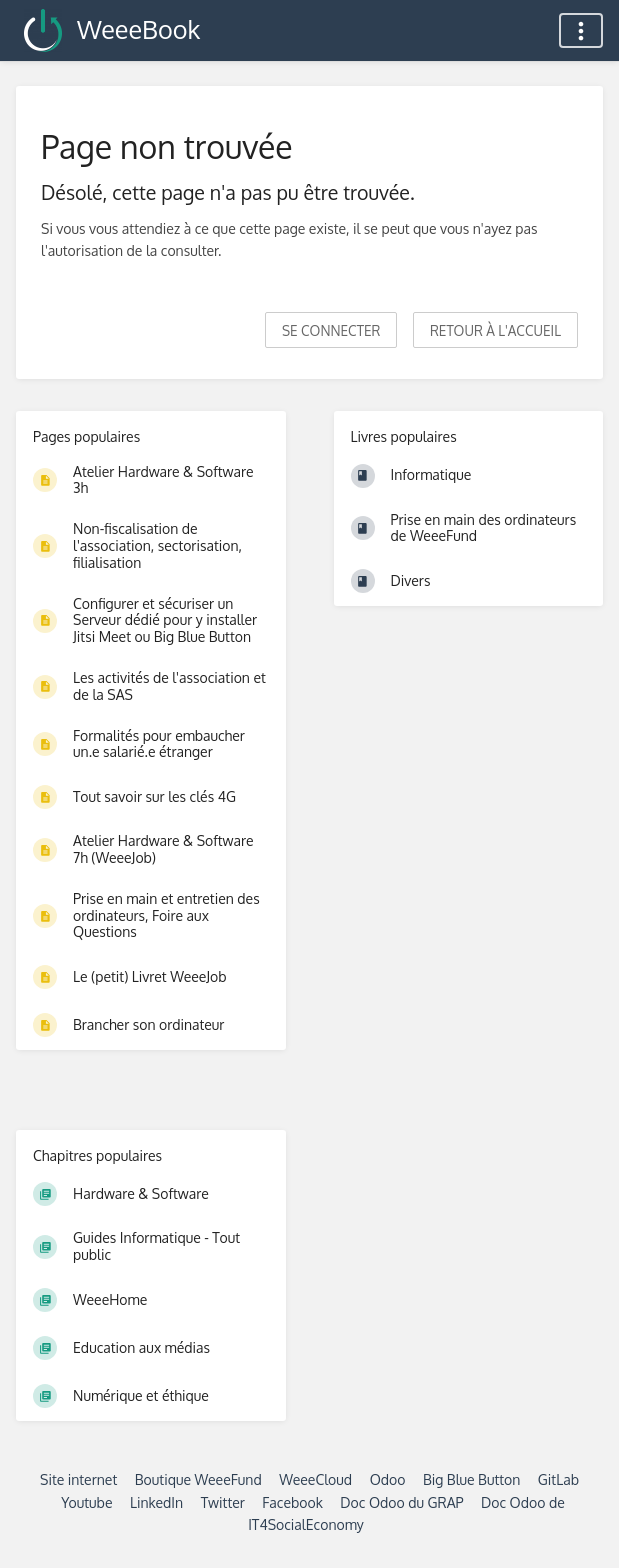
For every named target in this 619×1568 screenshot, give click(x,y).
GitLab (558, 1479)
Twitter (223, 1502)
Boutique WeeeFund (198, 1479)
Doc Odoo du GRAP (401, 1502)
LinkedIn (156, 1502)
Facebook (292, 1502)
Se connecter (331, 330)
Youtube (86, 1502)
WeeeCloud (315, 1479)
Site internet (78, 1479)
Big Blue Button (471, 1479)
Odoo (388, 1479)
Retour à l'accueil (495, 330)
